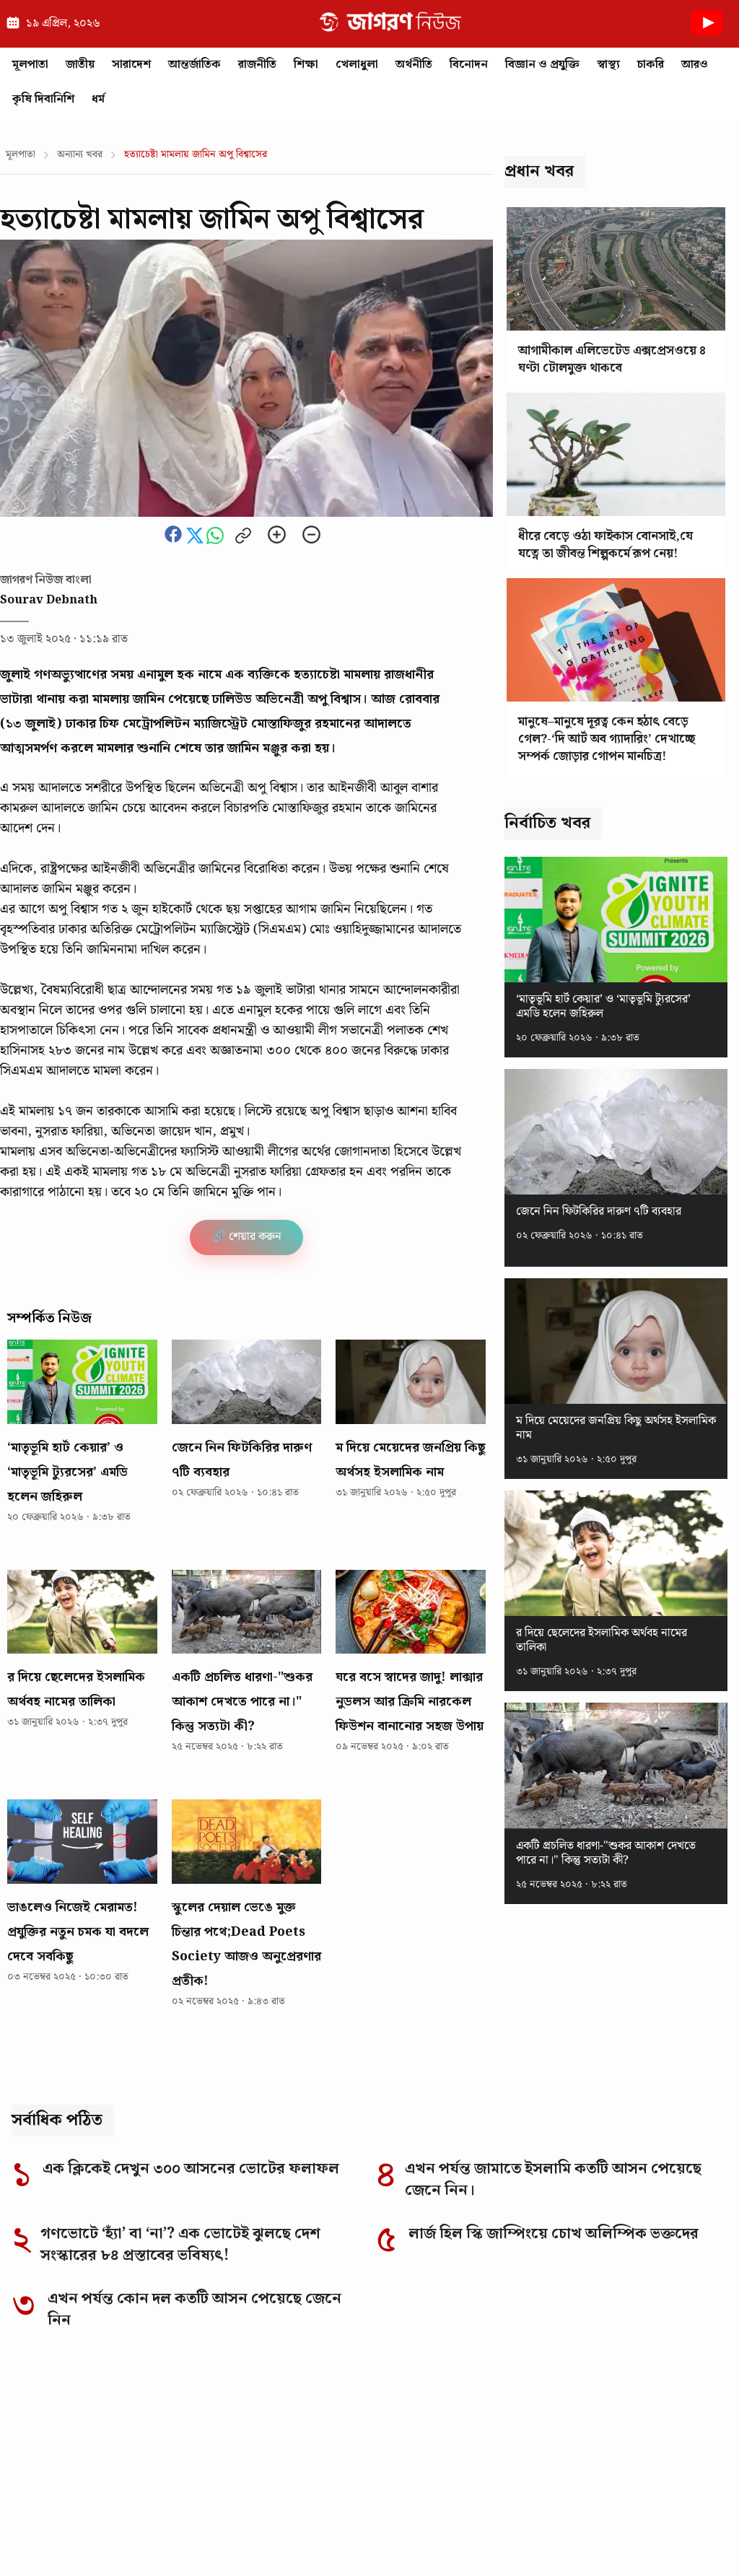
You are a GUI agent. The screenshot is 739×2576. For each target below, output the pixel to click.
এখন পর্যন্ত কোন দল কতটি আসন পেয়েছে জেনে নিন (194, 2310)
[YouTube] (713, 2401)
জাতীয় (80, 65)
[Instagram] (600, 2401)
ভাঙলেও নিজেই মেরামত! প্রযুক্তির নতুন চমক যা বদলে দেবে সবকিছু (78, 1932)
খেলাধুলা (357, 65)
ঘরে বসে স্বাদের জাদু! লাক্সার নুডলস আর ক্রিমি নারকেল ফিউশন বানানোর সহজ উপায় (410, 1702)
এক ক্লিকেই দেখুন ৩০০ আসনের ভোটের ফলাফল (191, 2169)
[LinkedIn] (638, 2401)
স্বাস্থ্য (608, 65)
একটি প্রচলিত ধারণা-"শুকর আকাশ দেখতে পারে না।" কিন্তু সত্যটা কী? (242, 1702)
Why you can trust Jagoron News (109, 2477)
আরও (694, 65)
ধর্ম (98, 99)
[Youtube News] (707, 39)
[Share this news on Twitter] (196, 541)
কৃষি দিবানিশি (43, 99)
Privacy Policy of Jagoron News (558, 2534)
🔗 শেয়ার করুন (246, 1237)
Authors (687, 2534)
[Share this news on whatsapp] (216, 541)
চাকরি (650, 65)
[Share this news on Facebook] (174, 541)
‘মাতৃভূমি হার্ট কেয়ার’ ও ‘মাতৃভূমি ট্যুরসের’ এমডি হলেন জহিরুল (67, 1472)
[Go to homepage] (102, 2399)
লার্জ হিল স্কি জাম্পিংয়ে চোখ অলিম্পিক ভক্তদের (553, 2234)
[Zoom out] (311, 536)
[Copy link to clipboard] (243, 537)
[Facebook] (562, 2401)
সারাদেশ (131, 65)
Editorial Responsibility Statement (116, 2534)
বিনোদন (469, 65)
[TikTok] (675, 2401)
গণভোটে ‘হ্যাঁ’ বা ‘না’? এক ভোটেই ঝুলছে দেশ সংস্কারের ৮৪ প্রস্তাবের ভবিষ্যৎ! (180, 2245)
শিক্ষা (306, 65)
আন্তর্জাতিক (194, 65)
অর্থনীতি (413, 65)
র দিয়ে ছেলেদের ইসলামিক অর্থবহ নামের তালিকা (76, 1689)
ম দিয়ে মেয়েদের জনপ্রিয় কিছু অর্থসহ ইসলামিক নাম (410, 1460)
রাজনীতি (257, 65)
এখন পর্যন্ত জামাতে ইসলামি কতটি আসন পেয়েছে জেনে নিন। (553, 2180)
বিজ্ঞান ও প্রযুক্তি (542, 65)
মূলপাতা (30, 65)
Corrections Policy (287, 2534)
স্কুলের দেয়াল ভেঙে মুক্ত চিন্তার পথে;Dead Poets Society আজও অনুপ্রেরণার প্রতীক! (246, 1944)
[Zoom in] (277, 536)
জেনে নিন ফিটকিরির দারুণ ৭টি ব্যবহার (242, 1460)
